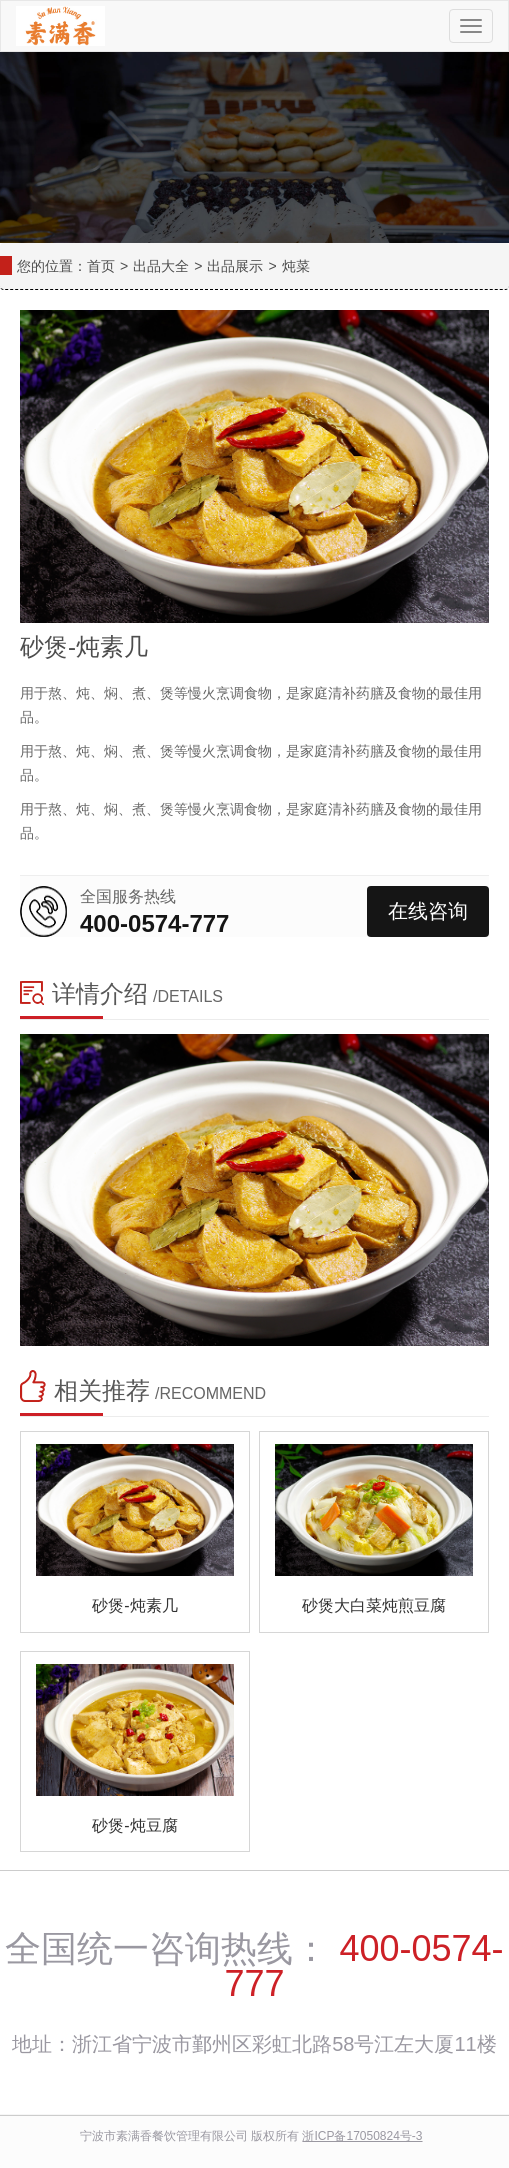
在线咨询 (428, 911)
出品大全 (161, 266)
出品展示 (235, 266)
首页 (101, 266)
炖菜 (296, 266)
